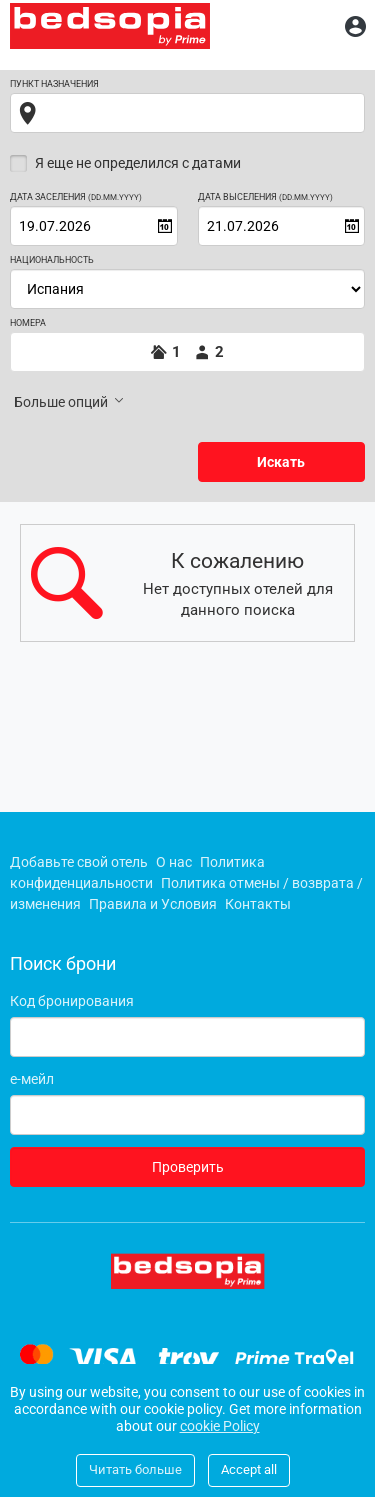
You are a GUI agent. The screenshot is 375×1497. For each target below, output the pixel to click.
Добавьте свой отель (79, 862)
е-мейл (32, 1079)
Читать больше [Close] (135, 1469)
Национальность (52, 260)
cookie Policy (220, 1426)
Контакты (258, 904)
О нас (174, 862)
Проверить (188, 1167)
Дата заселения (76, 197)
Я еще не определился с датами (138, 163)
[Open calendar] (165, 226)
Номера (28, 323)
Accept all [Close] (249, 1469)
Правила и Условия (153, 904)
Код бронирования (72, 1001)
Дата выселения (265, 197)
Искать (281, 462)
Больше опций (70, 401)
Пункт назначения (54, 84)
